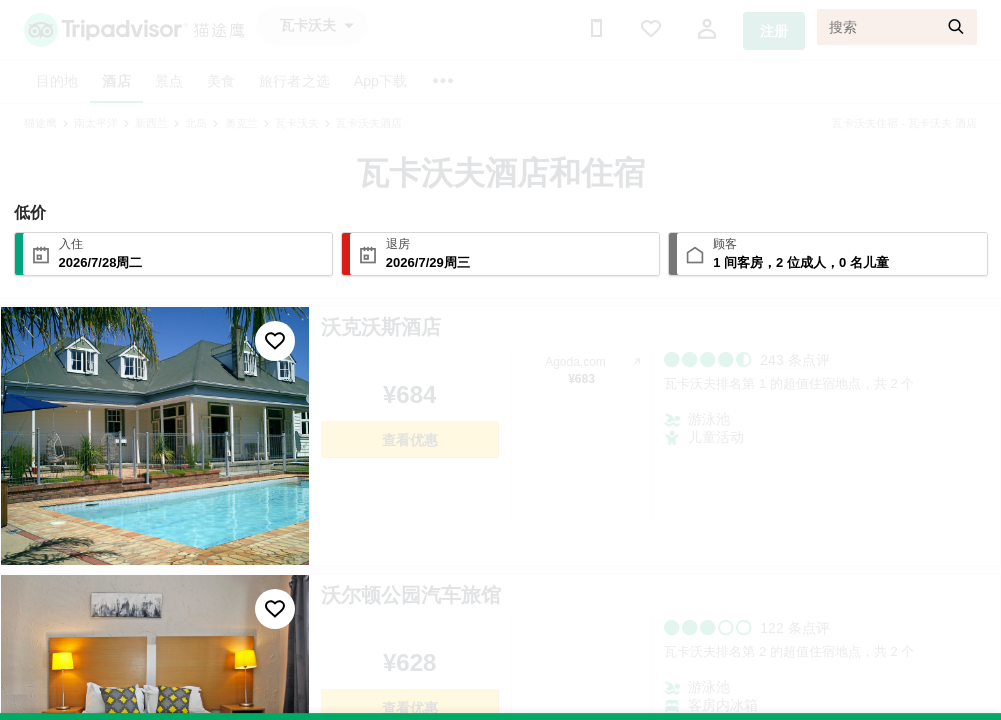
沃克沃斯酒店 (381, 327)
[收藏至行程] (275, 341)
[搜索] (897, 27)
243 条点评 (794, 360)
